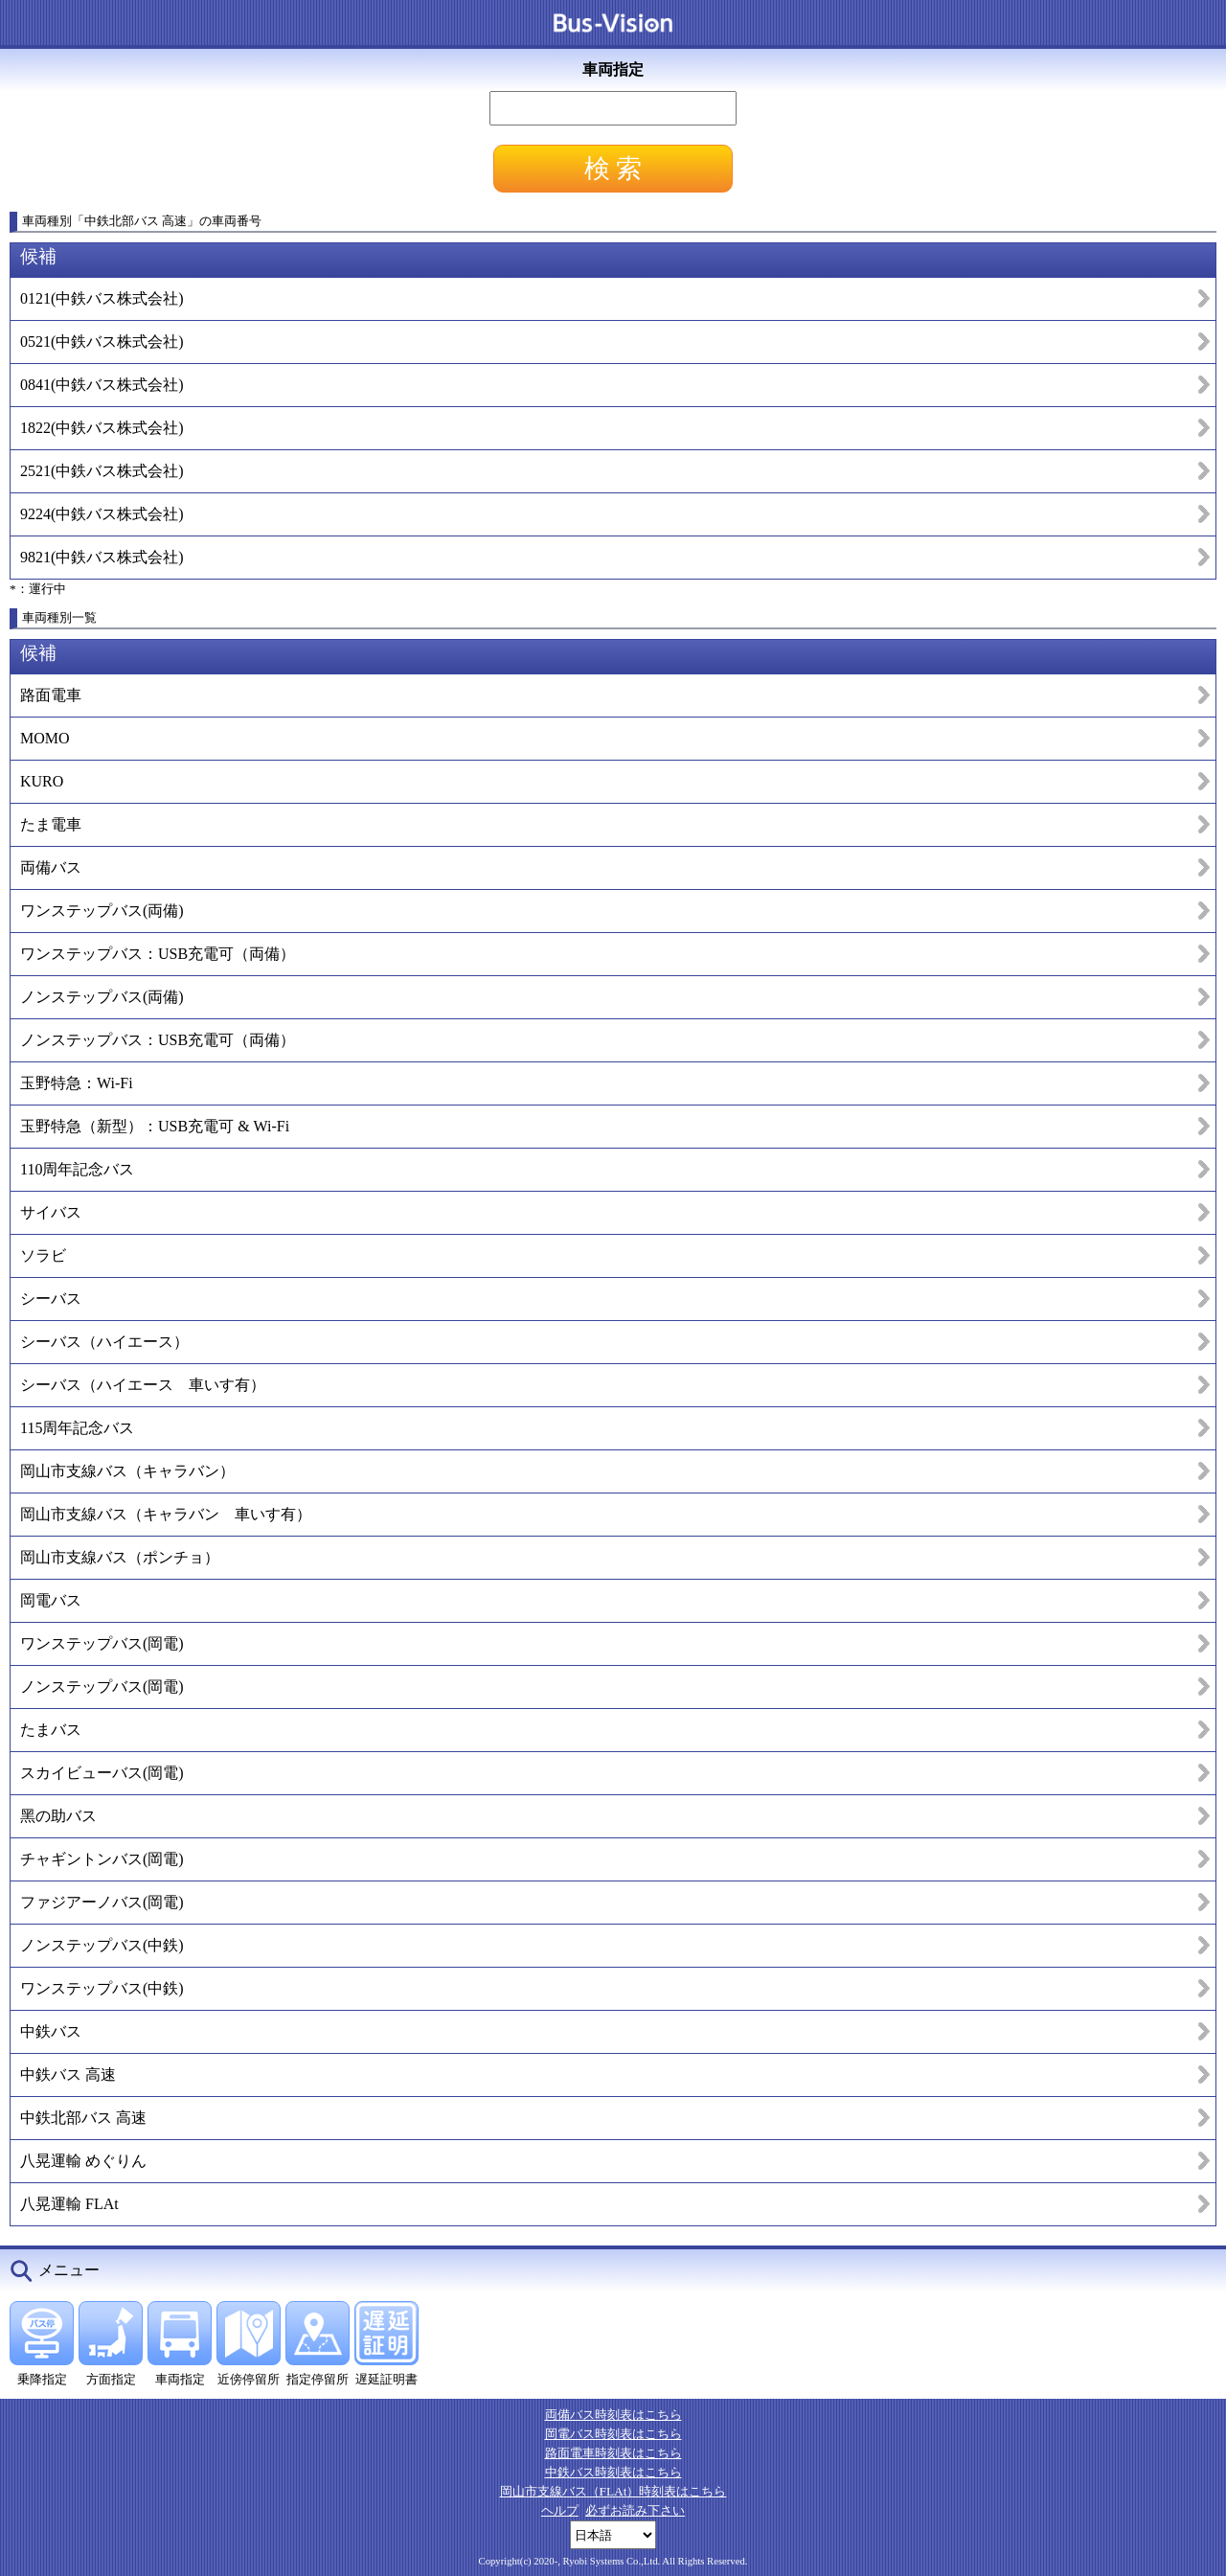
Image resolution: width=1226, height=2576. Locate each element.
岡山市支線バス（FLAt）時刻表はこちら (613, 2491)
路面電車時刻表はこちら (613, 2453)
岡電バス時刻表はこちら (613, 2434)
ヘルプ (560, 2510)
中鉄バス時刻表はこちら (613, 2472)
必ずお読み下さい (635, 2510)
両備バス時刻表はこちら (613, 2414)
